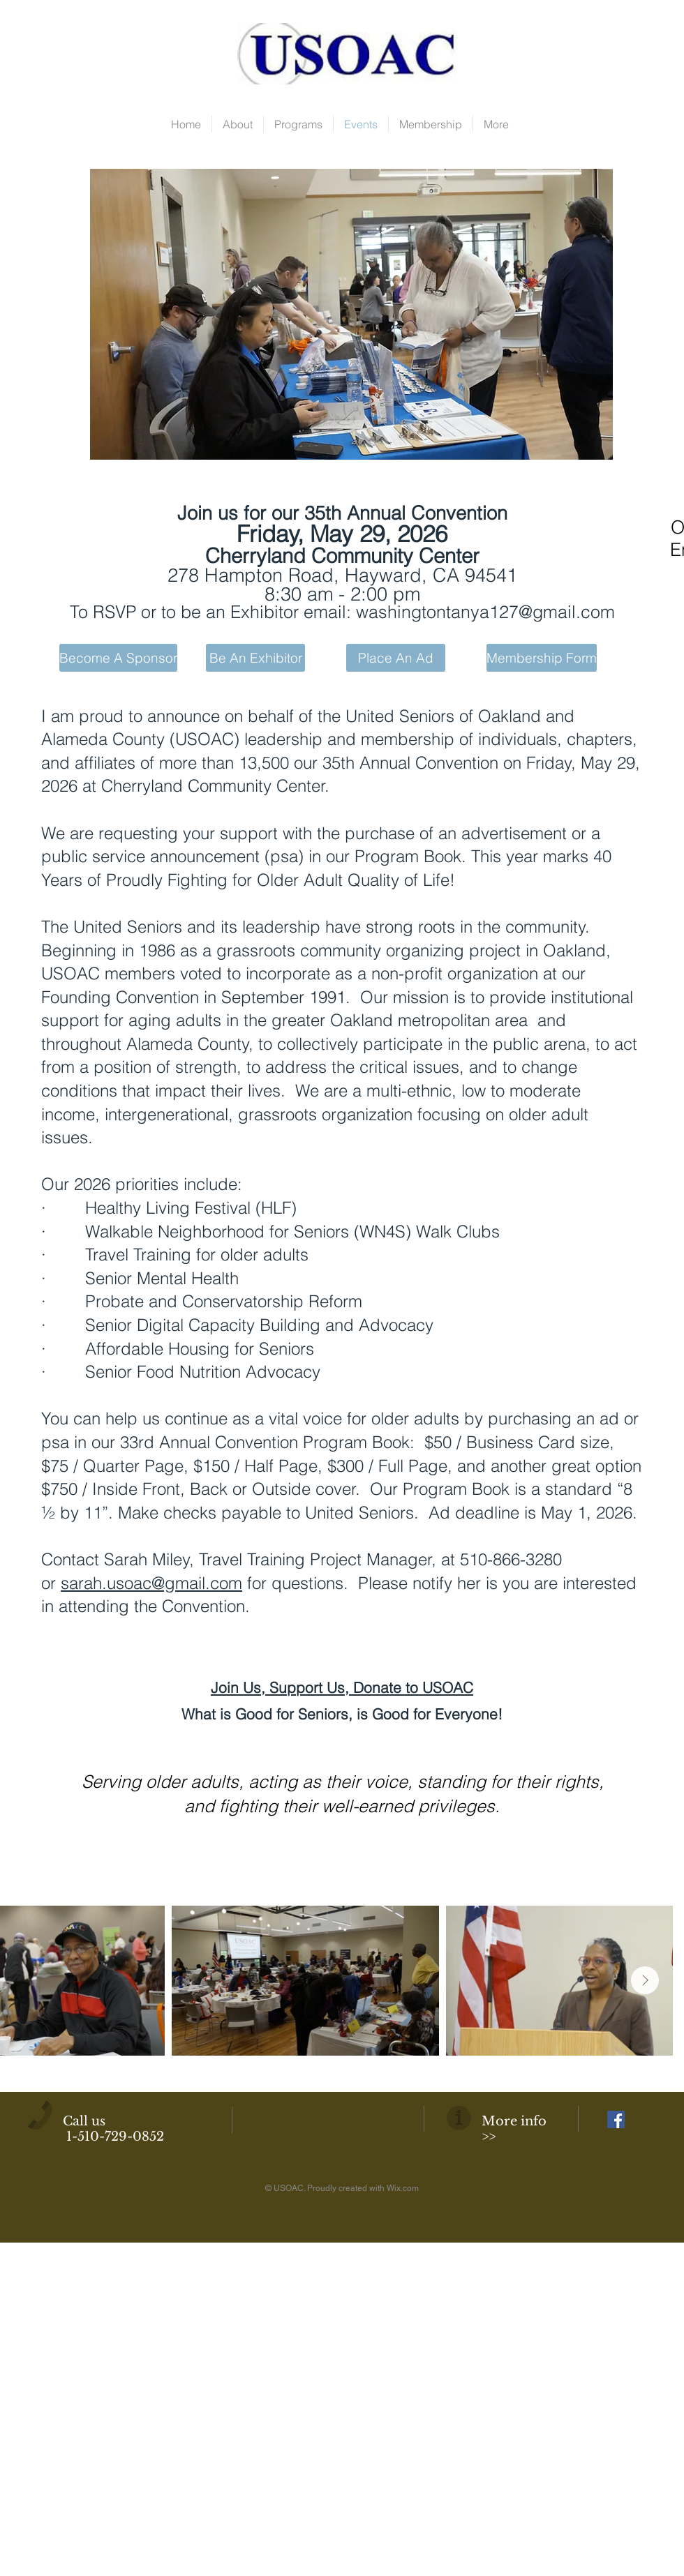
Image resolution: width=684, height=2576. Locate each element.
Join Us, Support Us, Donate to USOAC (342, 1687)
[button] (351, 314)
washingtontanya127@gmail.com (485, 611)
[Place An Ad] (395, 658)
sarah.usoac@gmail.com (151, 1583)
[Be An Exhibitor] (255, 658)
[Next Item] (645, 1980)
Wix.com (403, 2188)
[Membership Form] (541, 658)
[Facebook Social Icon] (616, 2119)
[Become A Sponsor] (118, 658)
